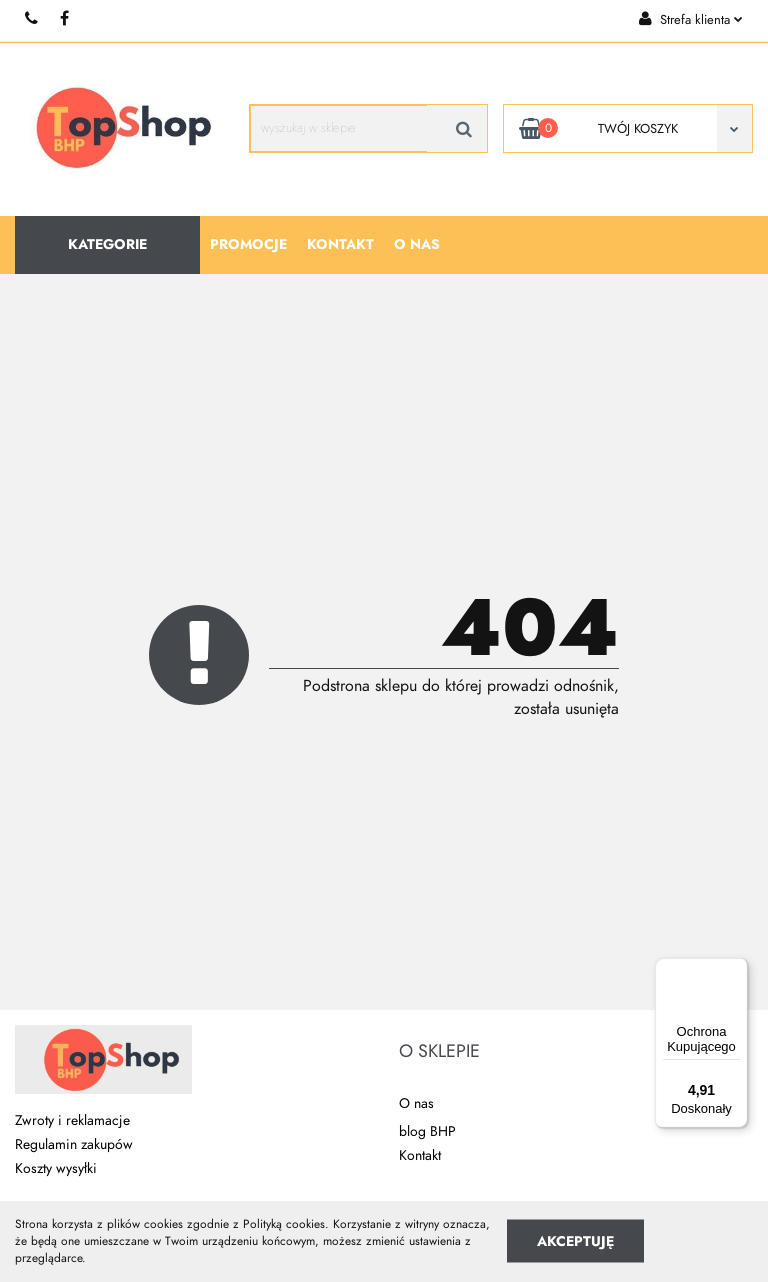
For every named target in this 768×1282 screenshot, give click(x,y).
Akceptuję (575, 1241)
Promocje (248, 244)
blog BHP (427, 1131)
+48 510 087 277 (32, 18)
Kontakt (340, 244)
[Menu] (736, 970)
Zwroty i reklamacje (72, 1120)
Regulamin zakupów (74, 1144)
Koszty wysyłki (56, 1168)
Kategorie (107, 244)
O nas (417, 244)
